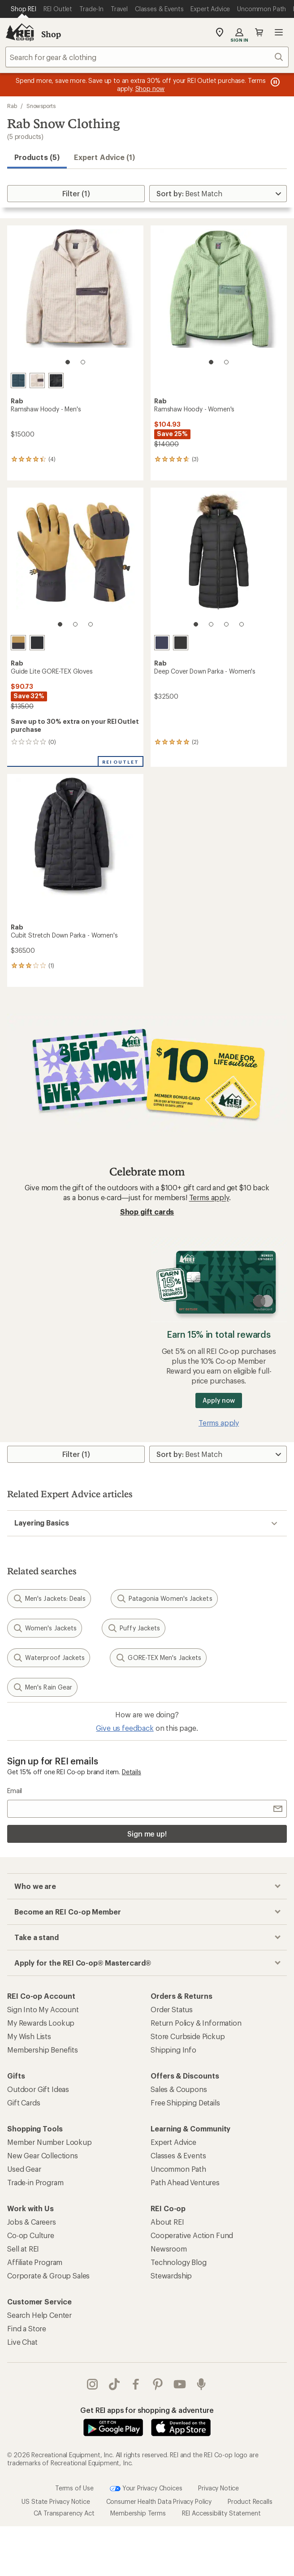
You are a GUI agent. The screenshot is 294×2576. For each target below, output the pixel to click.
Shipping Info (173, 2049)
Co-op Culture (30, 2235)
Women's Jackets (45, 1628)
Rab (12, 106)
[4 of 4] (241, 624)
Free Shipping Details (185, 2102)
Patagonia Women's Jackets (164, 1598)
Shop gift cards (147, 1211)
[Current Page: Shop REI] (23, 9)
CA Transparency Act (64, 2513)
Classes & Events (178, 2155)
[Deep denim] (161, 642)
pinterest (158, 2384)
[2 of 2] (83, 362)
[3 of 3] (90, 624)
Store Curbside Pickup (188, 2036)
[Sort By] (218, 193)
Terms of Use (74, 2487)
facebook (136, 2384)
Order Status (172, 2009)
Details (131, 1772)
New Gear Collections (42, 2155)
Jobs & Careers (31, 2221)
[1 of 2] (67, 362)
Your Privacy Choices (146, 2488)
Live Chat (22, 2342)
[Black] (56, 380)
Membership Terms (137, 2513)
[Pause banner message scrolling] (274, 82)
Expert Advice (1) (104, 157)
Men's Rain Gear (42, 1687)
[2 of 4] (211, 624)
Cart (259, 32)
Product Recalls (250, 2501)
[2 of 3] (75, 624)
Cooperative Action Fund (192, 2235)
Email (14, 1790)
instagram (92, 2384)
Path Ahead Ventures (185, 2182)
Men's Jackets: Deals (49, 1598)
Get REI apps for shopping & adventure (146, 2410)
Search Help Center (39, 2315)
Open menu (278, 32)
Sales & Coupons (179, 2089)
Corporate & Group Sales (48, 2275)
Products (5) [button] (37, 157)
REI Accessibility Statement (221, 2513)
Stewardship (171, 2275)
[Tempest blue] (18, 380)
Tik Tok (114, 2384)
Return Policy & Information (196, 2022)
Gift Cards (23, 2102)
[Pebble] (37, 380)
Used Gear (24, 2169)
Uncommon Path (178, 2169)
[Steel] (18, 642)
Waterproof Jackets (49, 1657)
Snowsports (41, 106)
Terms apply (209, 1197)
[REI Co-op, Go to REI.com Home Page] (19, 32)
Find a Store (26, 2328)
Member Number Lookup (49, 2142)
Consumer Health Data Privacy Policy (159, 2501)
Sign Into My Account (43, 2009)
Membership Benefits (42, 2049)
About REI (167, 2221)
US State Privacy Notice (56, 2501)
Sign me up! (147, 1833)
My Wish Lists (29, 2036)
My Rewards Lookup (40, 2022)
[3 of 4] (226, 624)
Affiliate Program (34, 2262)
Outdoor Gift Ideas (38, 2089)
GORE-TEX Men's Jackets (158, 1657)
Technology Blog (179, 2262)
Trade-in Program (35, 2182)
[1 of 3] (60, 624)
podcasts (201, 2384)
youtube (180, 2384)
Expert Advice (173, 2142)
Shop (51, 34)
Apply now (218, 1400)
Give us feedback (124, 1728)
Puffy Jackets (133, 1628)
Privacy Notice (218, 2487)
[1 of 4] (195, 624)
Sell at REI (23, 2248)
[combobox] (147, 57)
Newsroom (169, 2248)
